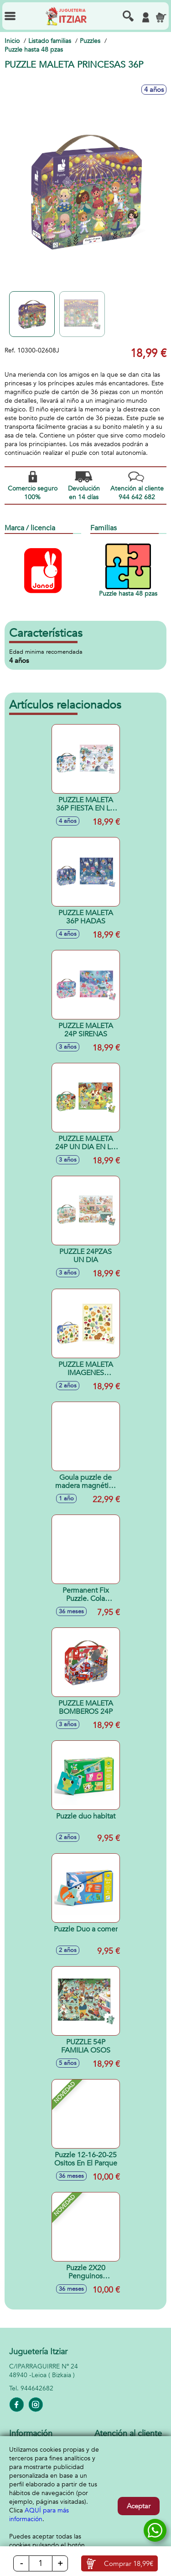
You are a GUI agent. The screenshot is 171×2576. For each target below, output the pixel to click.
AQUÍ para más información (39, 2514)
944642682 (37, 2388)
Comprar (128, 2563)
